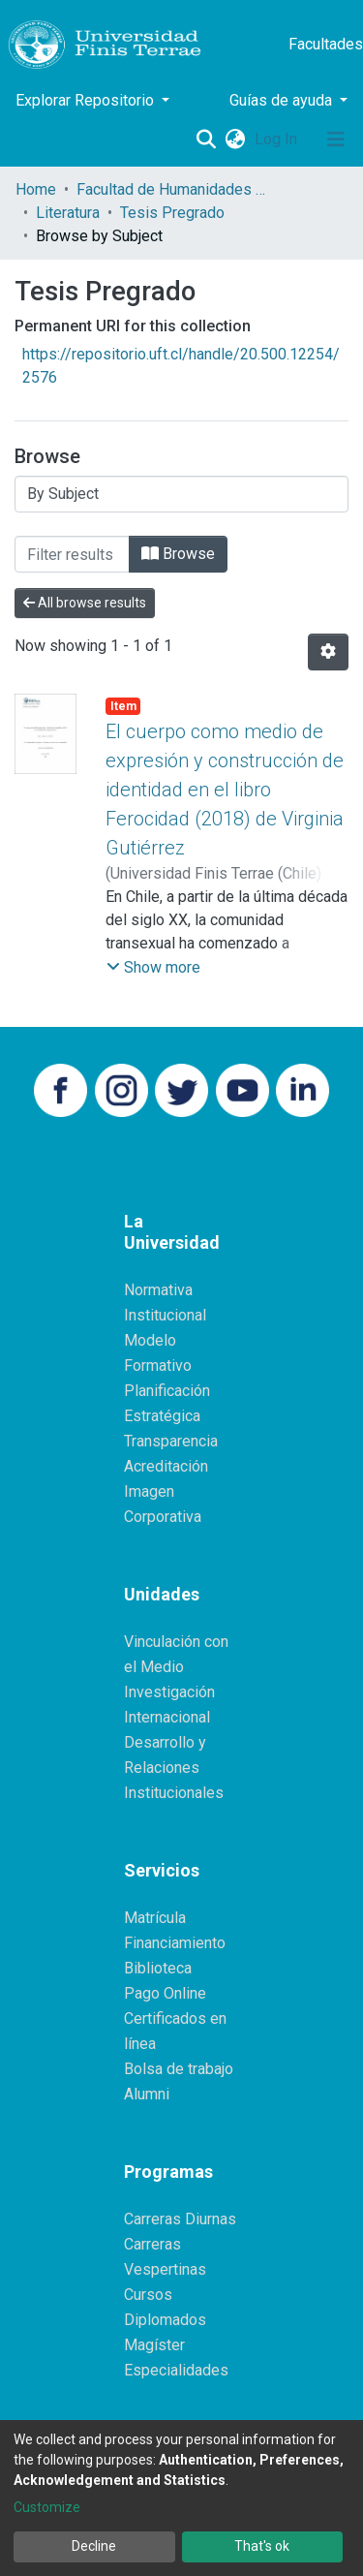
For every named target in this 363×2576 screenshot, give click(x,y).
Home (35, 189)
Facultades (325, 44)
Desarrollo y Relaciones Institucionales (174, 1767)
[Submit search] (206, 139)
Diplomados (165, 2320)
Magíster (154, 2345)
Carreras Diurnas (180, 2219)
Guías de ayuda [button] (282, 100)
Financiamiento (175, 1943)
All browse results (84, 602)
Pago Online (165, 1993)
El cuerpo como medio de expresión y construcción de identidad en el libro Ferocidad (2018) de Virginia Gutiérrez (225, 789)
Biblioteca (158, 1968)
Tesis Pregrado (172, 212)
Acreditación (166, 1466)
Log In (278, 139)
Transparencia (171, 1441)
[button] (235, 139)
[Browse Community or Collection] (181, 494)
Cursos (148, 2294)
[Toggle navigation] (336, 139)
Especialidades (176, 2370)
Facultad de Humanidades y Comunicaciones (173, 189)
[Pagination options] (328, 652)
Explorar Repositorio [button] (86, 100)
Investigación (169, 1692)
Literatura (68, 212)
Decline (94, 2546)
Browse (178, 553)
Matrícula (155, 1918)
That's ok (261, 2546)
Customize (47, 2507)
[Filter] (72, 554)
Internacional (167, 1717)
